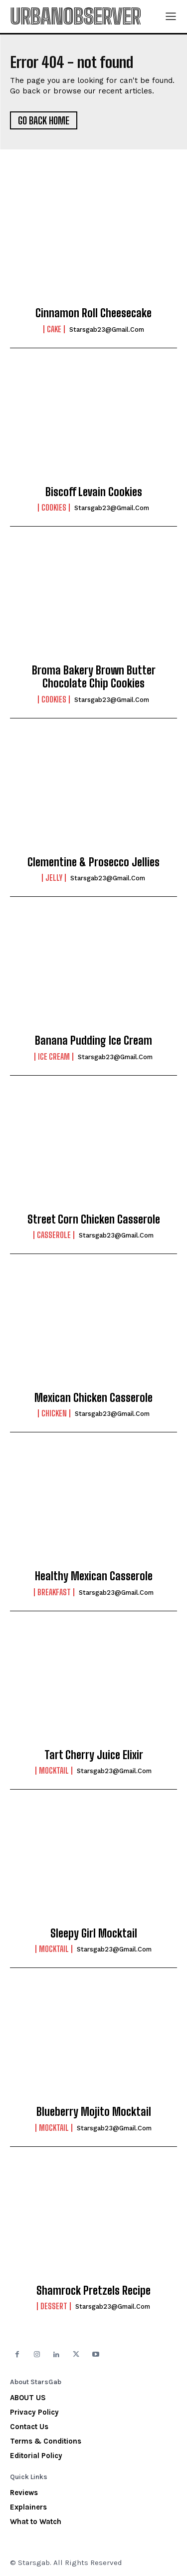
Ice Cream (54, 1057)
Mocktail (54, 1771)
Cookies (53, 508)
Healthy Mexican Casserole (94, 1576)
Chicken (54, 1413)
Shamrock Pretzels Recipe (93, 2290)
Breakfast (54, 1592)
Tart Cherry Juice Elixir (93, 1755)
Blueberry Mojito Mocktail (93, 2111)
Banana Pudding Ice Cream (93, 1040)
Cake (54, 329)
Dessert (53, 2306)
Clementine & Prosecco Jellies (93, 862)
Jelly (53, 878)
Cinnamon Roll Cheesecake (93, 313)
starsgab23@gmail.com (106, 329)
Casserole (54, 1235)
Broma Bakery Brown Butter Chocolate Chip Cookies (94, 676)
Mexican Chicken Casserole (93, 1397)
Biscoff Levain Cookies (93, 492)
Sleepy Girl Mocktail (93, 1933)
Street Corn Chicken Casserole (93, 1219)
